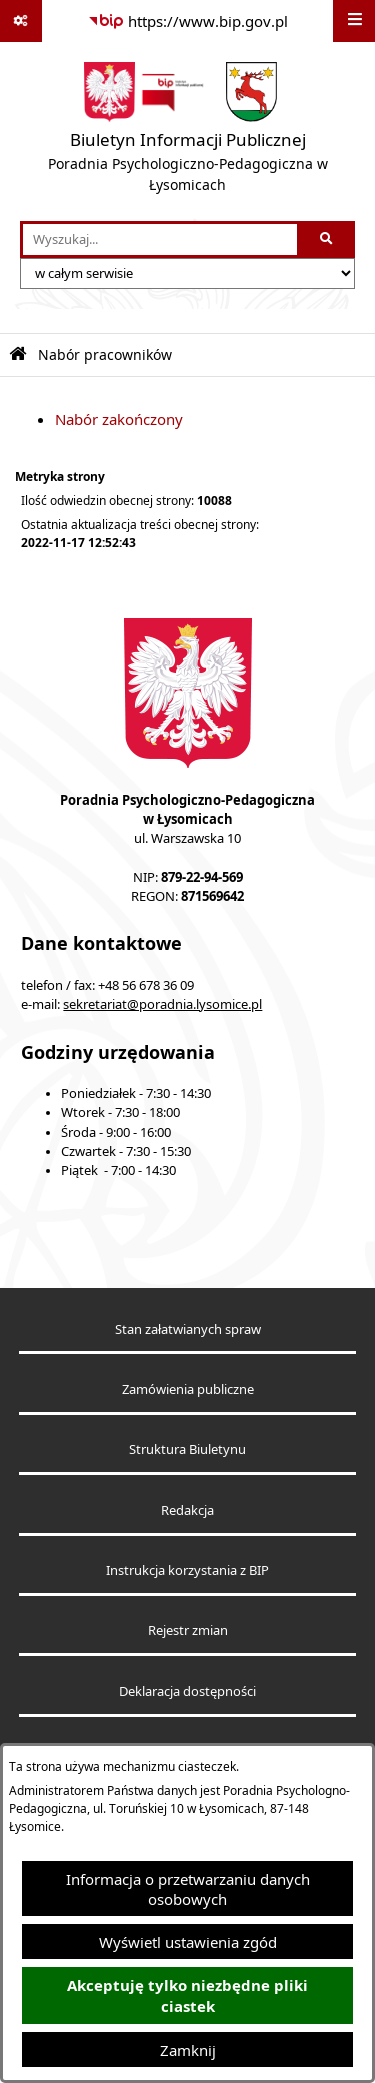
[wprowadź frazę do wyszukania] (160, 240)
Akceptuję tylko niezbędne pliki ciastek (187, 1996)
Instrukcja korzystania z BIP (187, 1570)
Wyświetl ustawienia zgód (188, 1942)
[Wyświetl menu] (354, 21)
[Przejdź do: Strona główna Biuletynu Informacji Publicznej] (18, 354)
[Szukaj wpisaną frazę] (327, 240)
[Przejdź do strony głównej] (187, 131)
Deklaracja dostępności (187, 1691)
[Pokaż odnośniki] (21, 21)
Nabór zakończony (119, 419)
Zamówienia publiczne (188, 1389)
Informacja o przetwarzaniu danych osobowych (188, 1889)
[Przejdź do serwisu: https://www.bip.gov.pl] (188, 21)
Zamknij (188, 2050)
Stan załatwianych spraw (188, 1329)
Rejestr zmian (188, 1630)
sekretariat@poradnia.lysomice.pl (162, 1004)
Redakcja (187, 1510)
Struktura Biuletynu (187, 1449)
